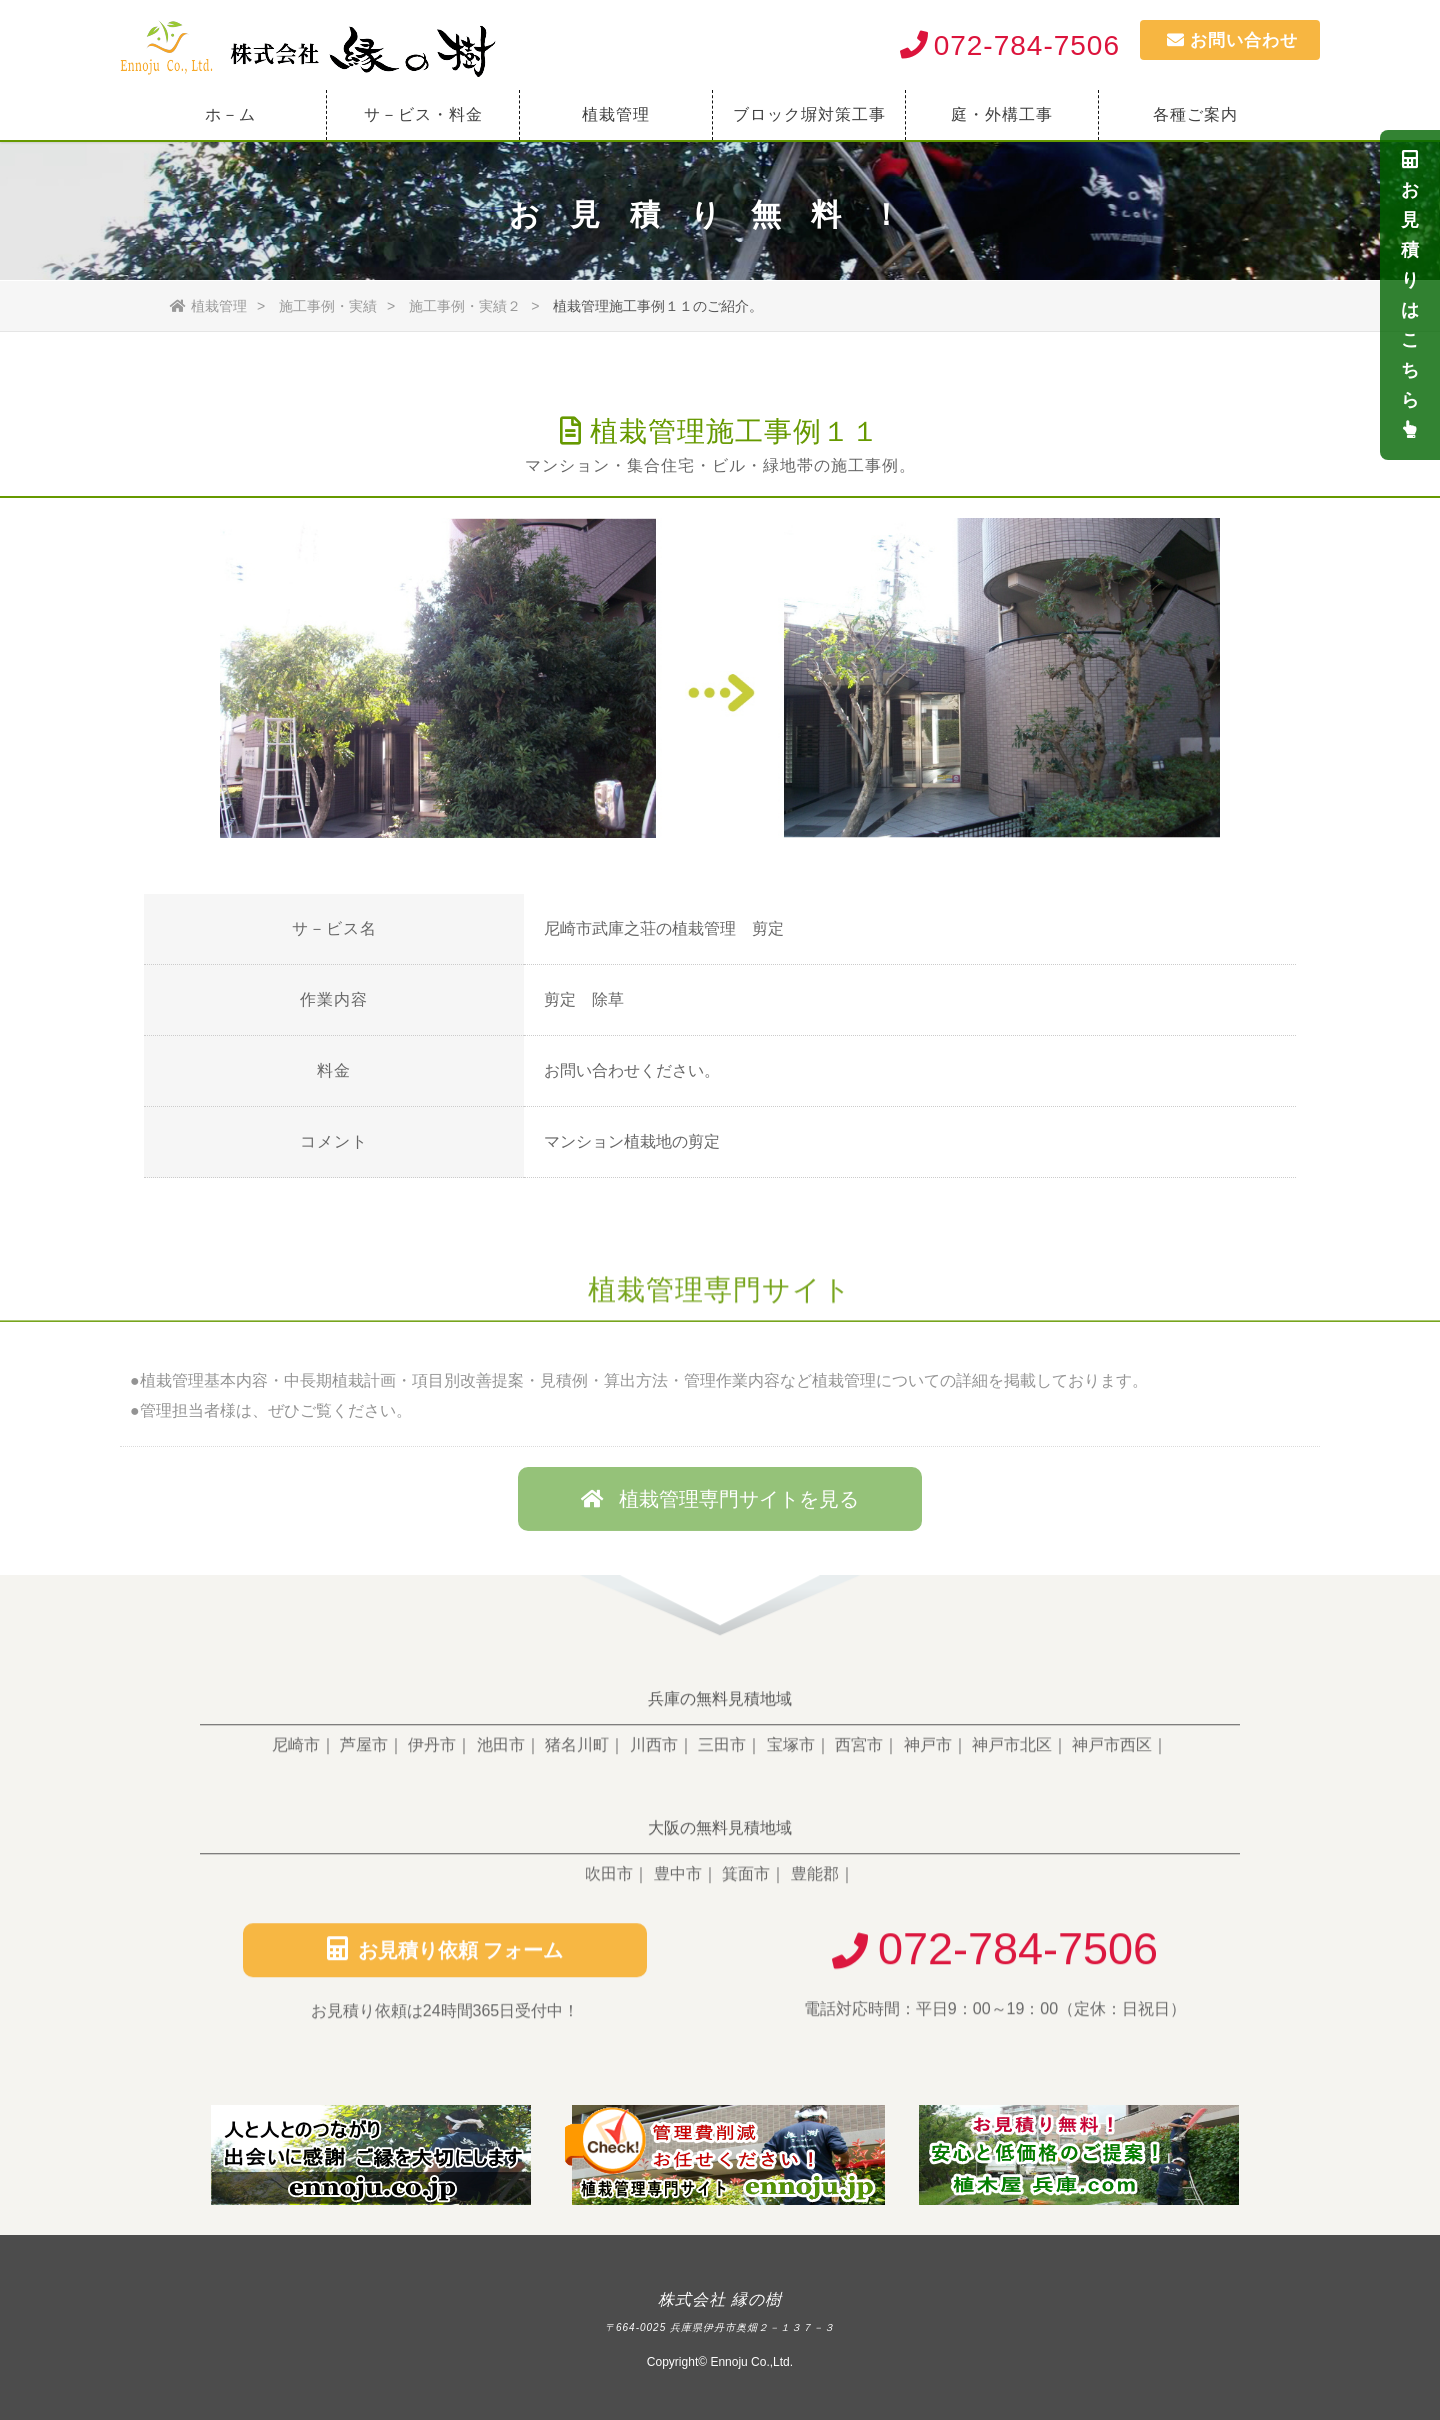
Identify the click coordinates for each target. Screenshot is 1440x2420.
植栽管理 (616, 114)
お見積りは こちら (1410, 294)
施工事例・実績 (328, 306)
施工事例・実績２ (465, 306)
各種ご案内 (1195, 114)
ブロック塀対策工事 (809, 114)
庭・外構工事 (1002, 114)
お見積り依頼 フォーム (445, 1959)
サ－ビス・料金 (423, 114)
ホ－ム (230, 114)
